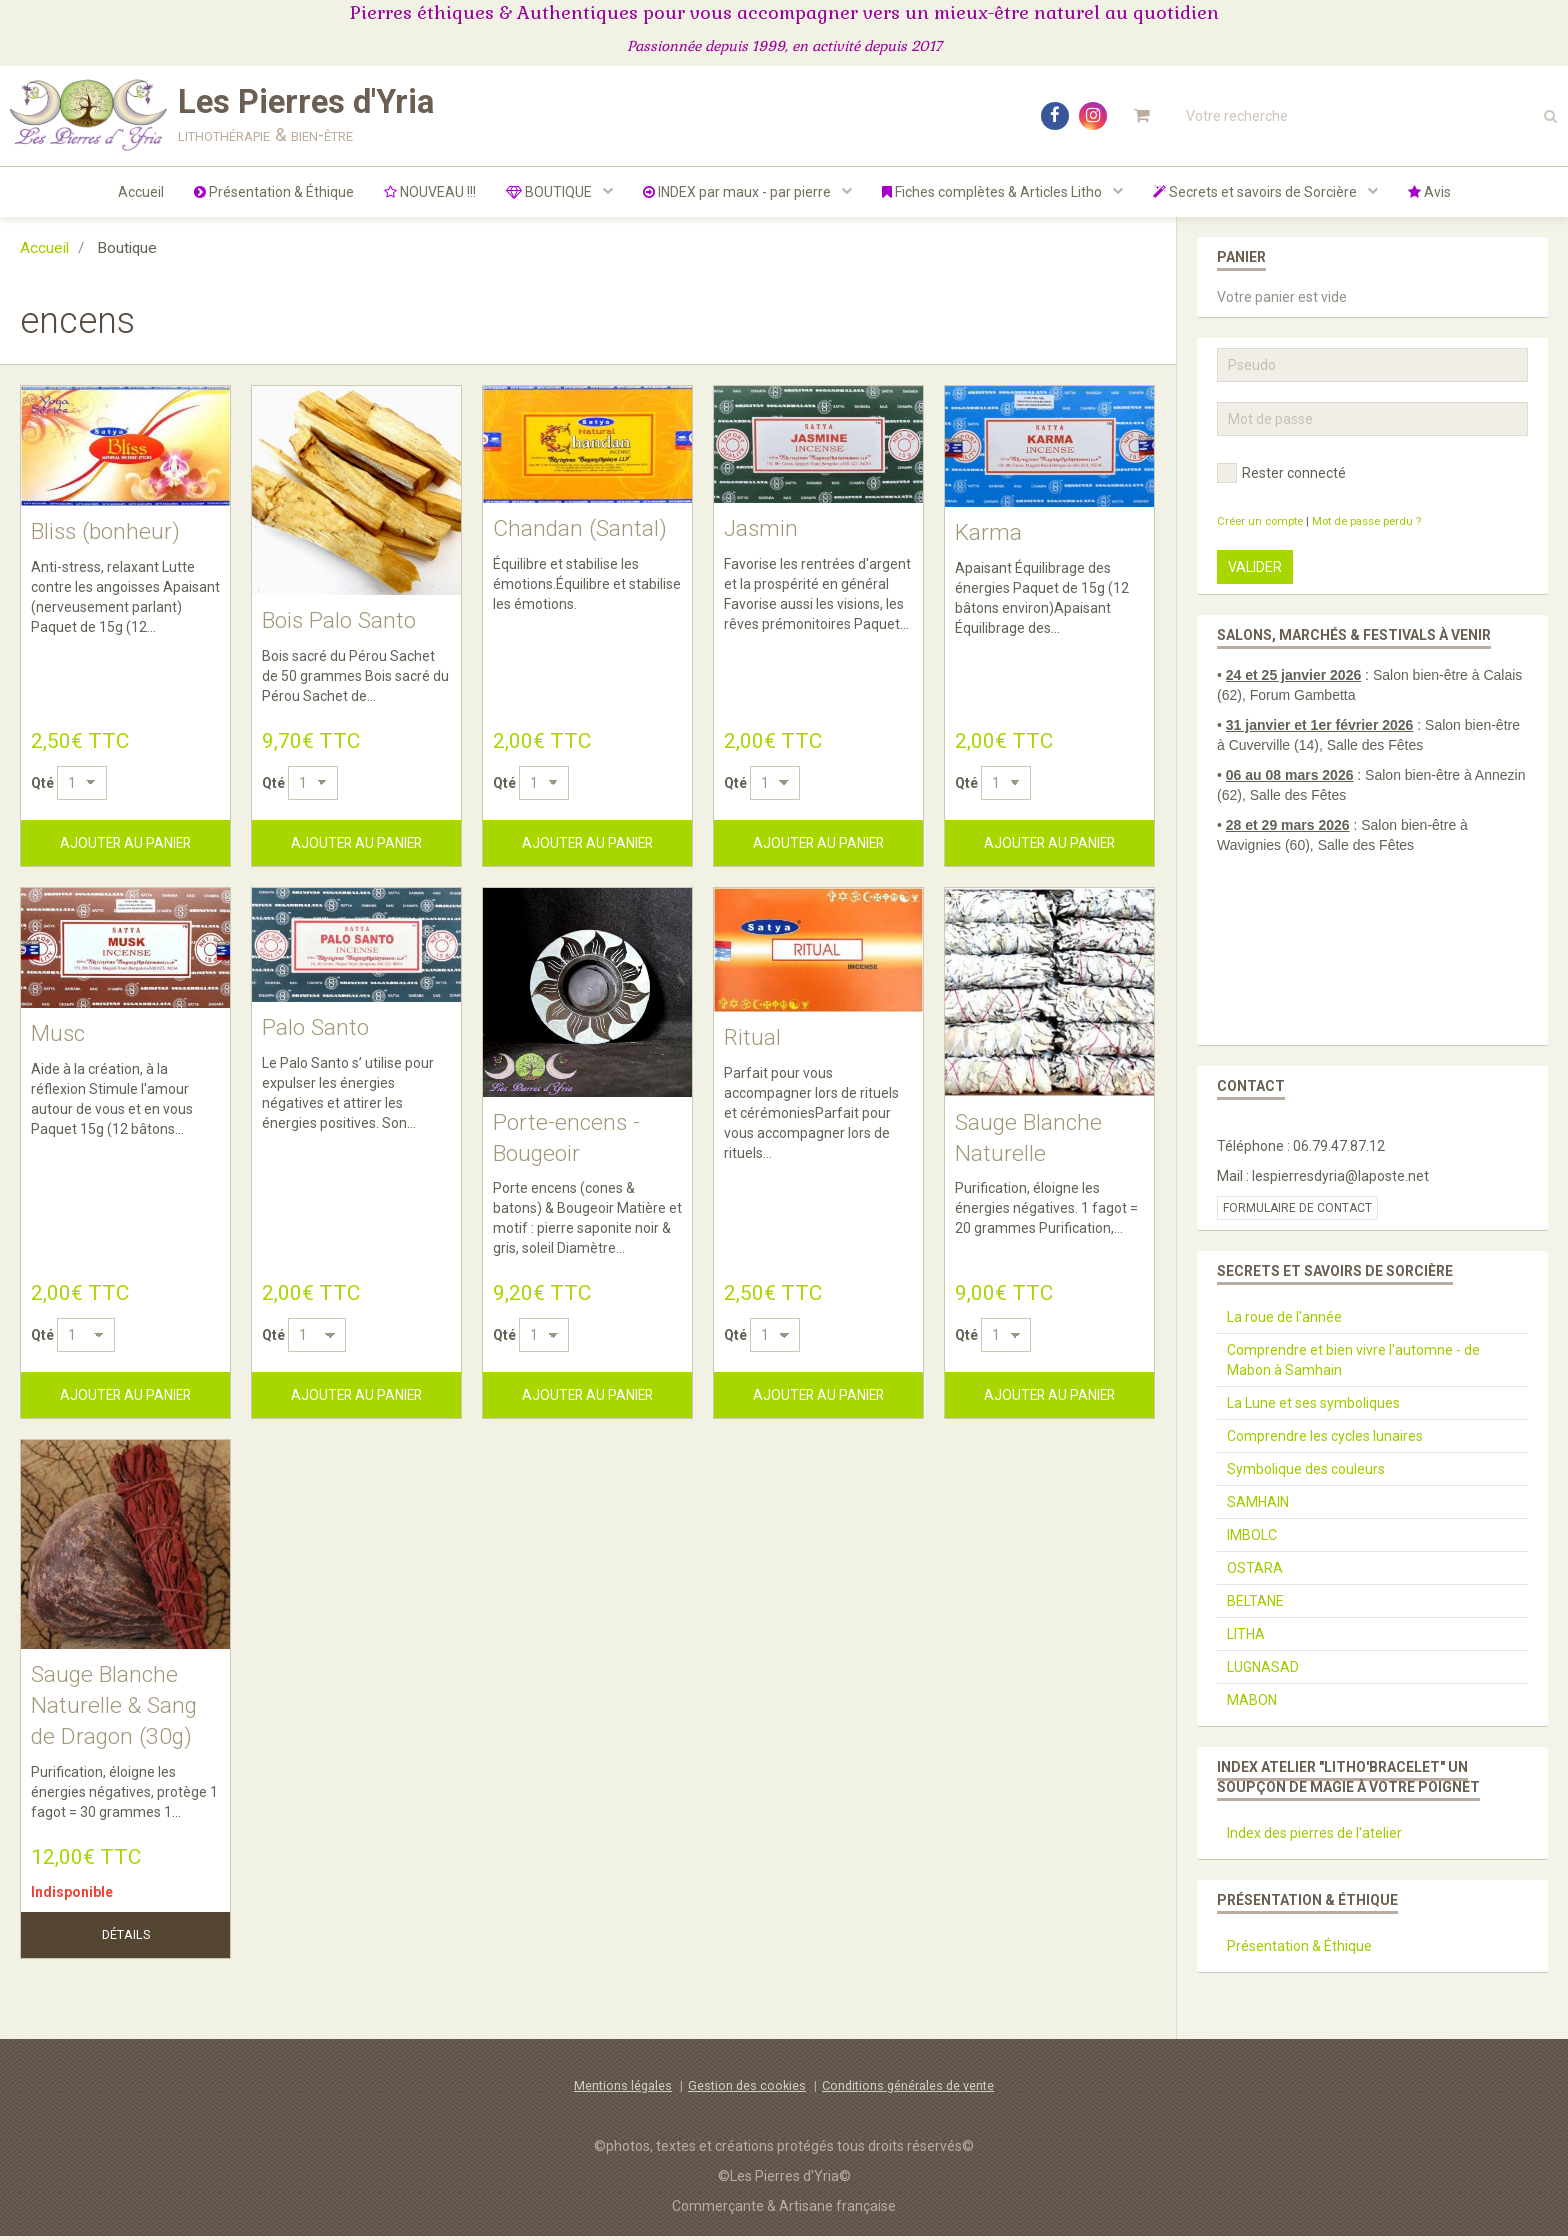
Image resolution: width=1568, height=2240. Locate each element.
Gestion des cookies (747, 2089)
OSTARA (1255, 1568)
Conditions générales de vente (908, 2089)
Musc (60, 1036)
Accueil (141, 192)
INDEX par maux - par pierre (738, 192)
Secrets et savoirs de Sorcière (1256, 192)
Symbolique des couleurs (1306, 1469)
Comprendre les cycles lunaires (1325, 1436)
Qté (42, 783)
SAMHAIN (1258, 1502)
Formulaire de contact (1297, 1208)
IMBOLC (1252, 1535)
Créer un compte (1260, 521)
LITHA (1246, 1634)
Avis (1429, 192)
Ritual (753, 1039)
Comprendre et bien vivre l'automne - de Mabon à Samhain (1353, 1360)
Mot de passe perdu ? (1366, 521)
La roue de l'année (1284, 1317)
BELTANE (1255, 1601)
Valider (1255, 567)
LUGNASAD (1263, 1667)
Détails (126, 1939)
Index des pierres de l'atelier (1314, 1833)
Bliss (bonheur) (109, 533)
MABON (1252, 1700)
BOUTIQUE (550, 192)
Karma (989, 534)
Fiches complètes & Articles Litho (993, 192)
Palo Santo (317, 1029)
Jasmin (762, 529)
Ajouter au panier (125, 843)
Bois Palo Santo (342, 621)
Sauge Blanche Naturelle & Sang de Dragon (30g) (116, 1709)
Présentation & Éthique (274, 192)
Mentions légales (623, 2089)
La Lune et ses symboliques (1313, 1403)
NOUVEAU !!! (430, 192)
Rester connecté (1281, 473)
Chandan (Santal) (582, 529)
